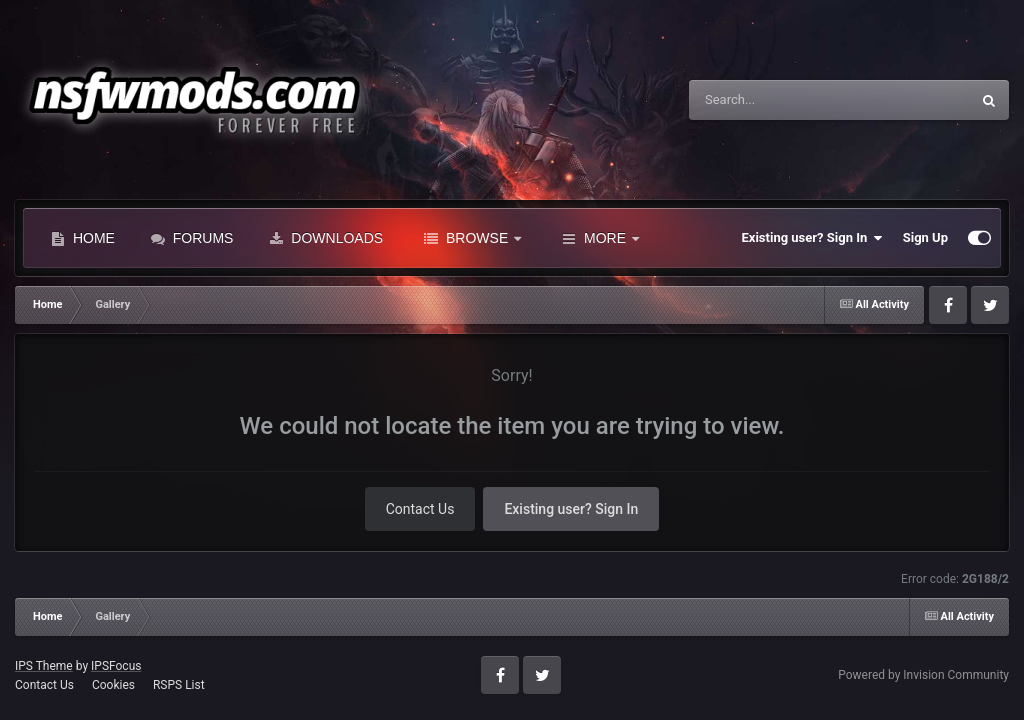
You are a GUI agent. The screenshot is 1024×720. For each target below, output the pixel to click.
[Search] (779, 100)
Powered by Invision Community (923, 675)
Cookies (113, 685)
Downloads (326, 238)
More (600, 238)
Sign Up (925, 237)
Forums (192, 238)
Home (83, 238)
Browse (472, 238)
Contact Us (420, 509)
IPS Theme (44, 666)
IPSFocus (116, 666)
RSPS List (179, 685)
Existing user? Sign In (812, 238)
